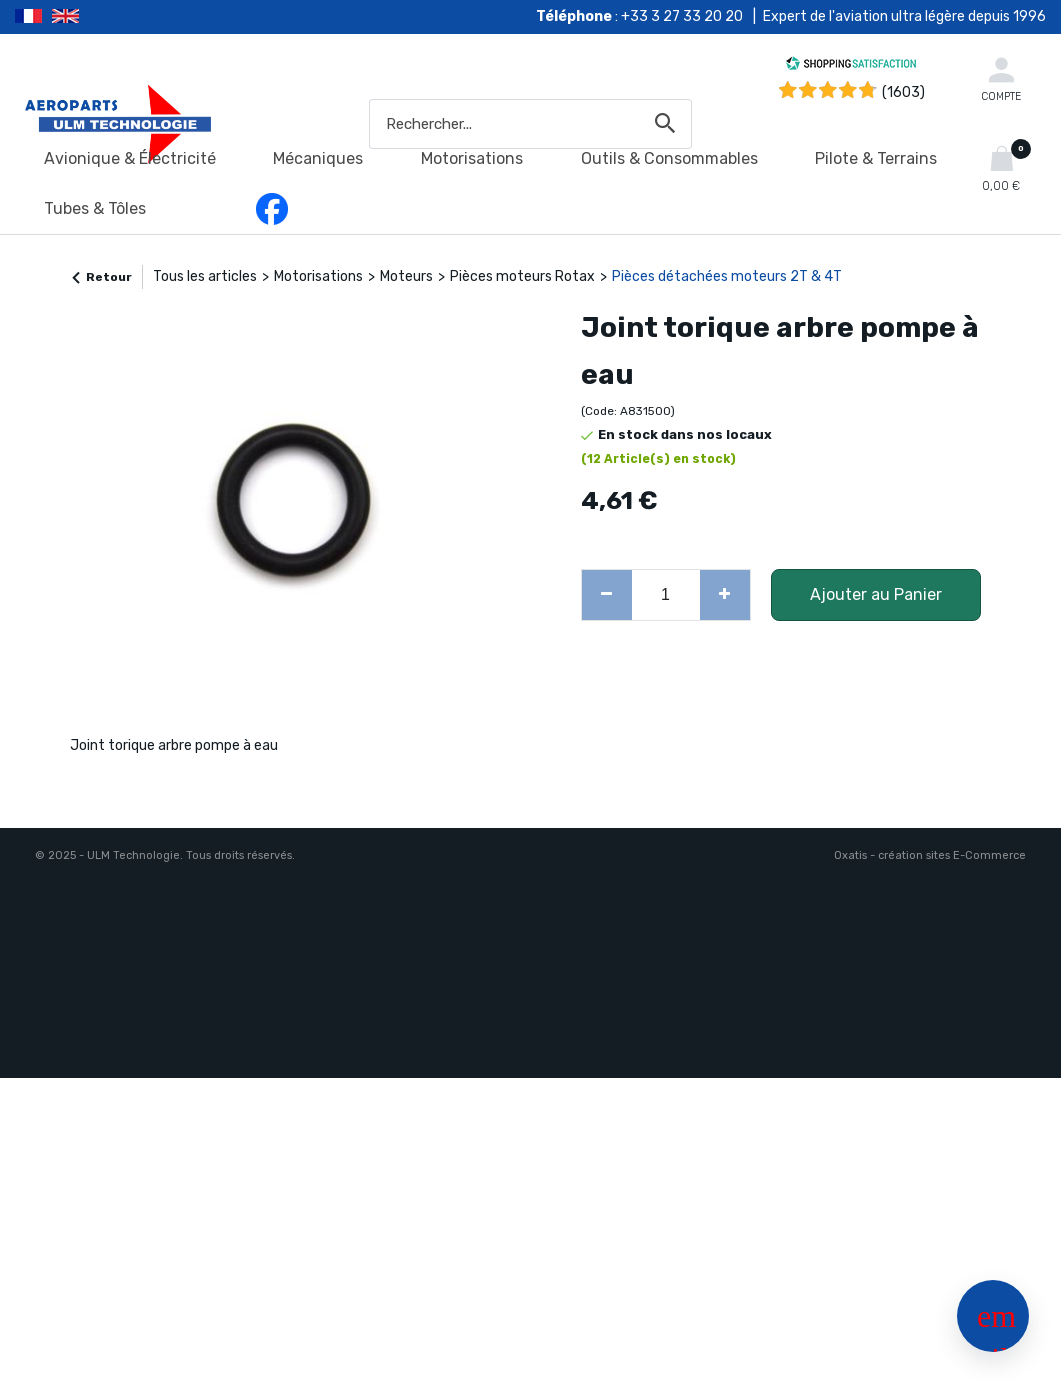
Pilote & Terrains (876, 158)
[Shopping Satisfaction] (851, 66)
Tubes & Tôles (95, 208)
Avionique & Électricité (130, 158)
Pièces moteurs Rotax (522, 276)
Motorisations (472, 158)
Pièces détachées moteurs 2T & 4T (727, 276)
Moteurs (406, 276)
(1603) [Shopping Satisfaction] (903, 92)
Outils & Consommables (669, 158)
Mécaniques (318, 158)
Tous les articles (205, 276)
